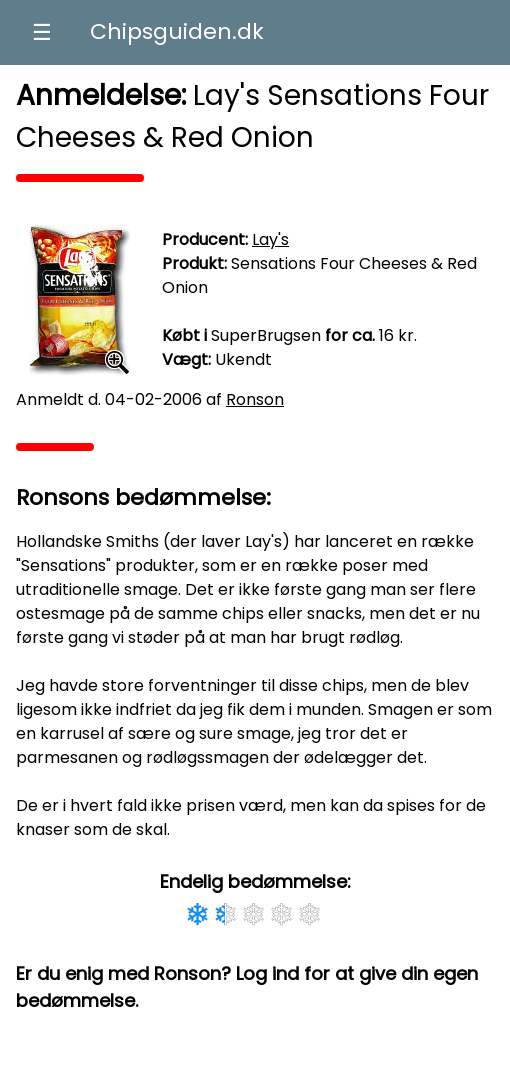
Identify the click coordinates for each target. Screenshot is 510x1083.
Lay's (270, 239)
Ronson (255, 399)
